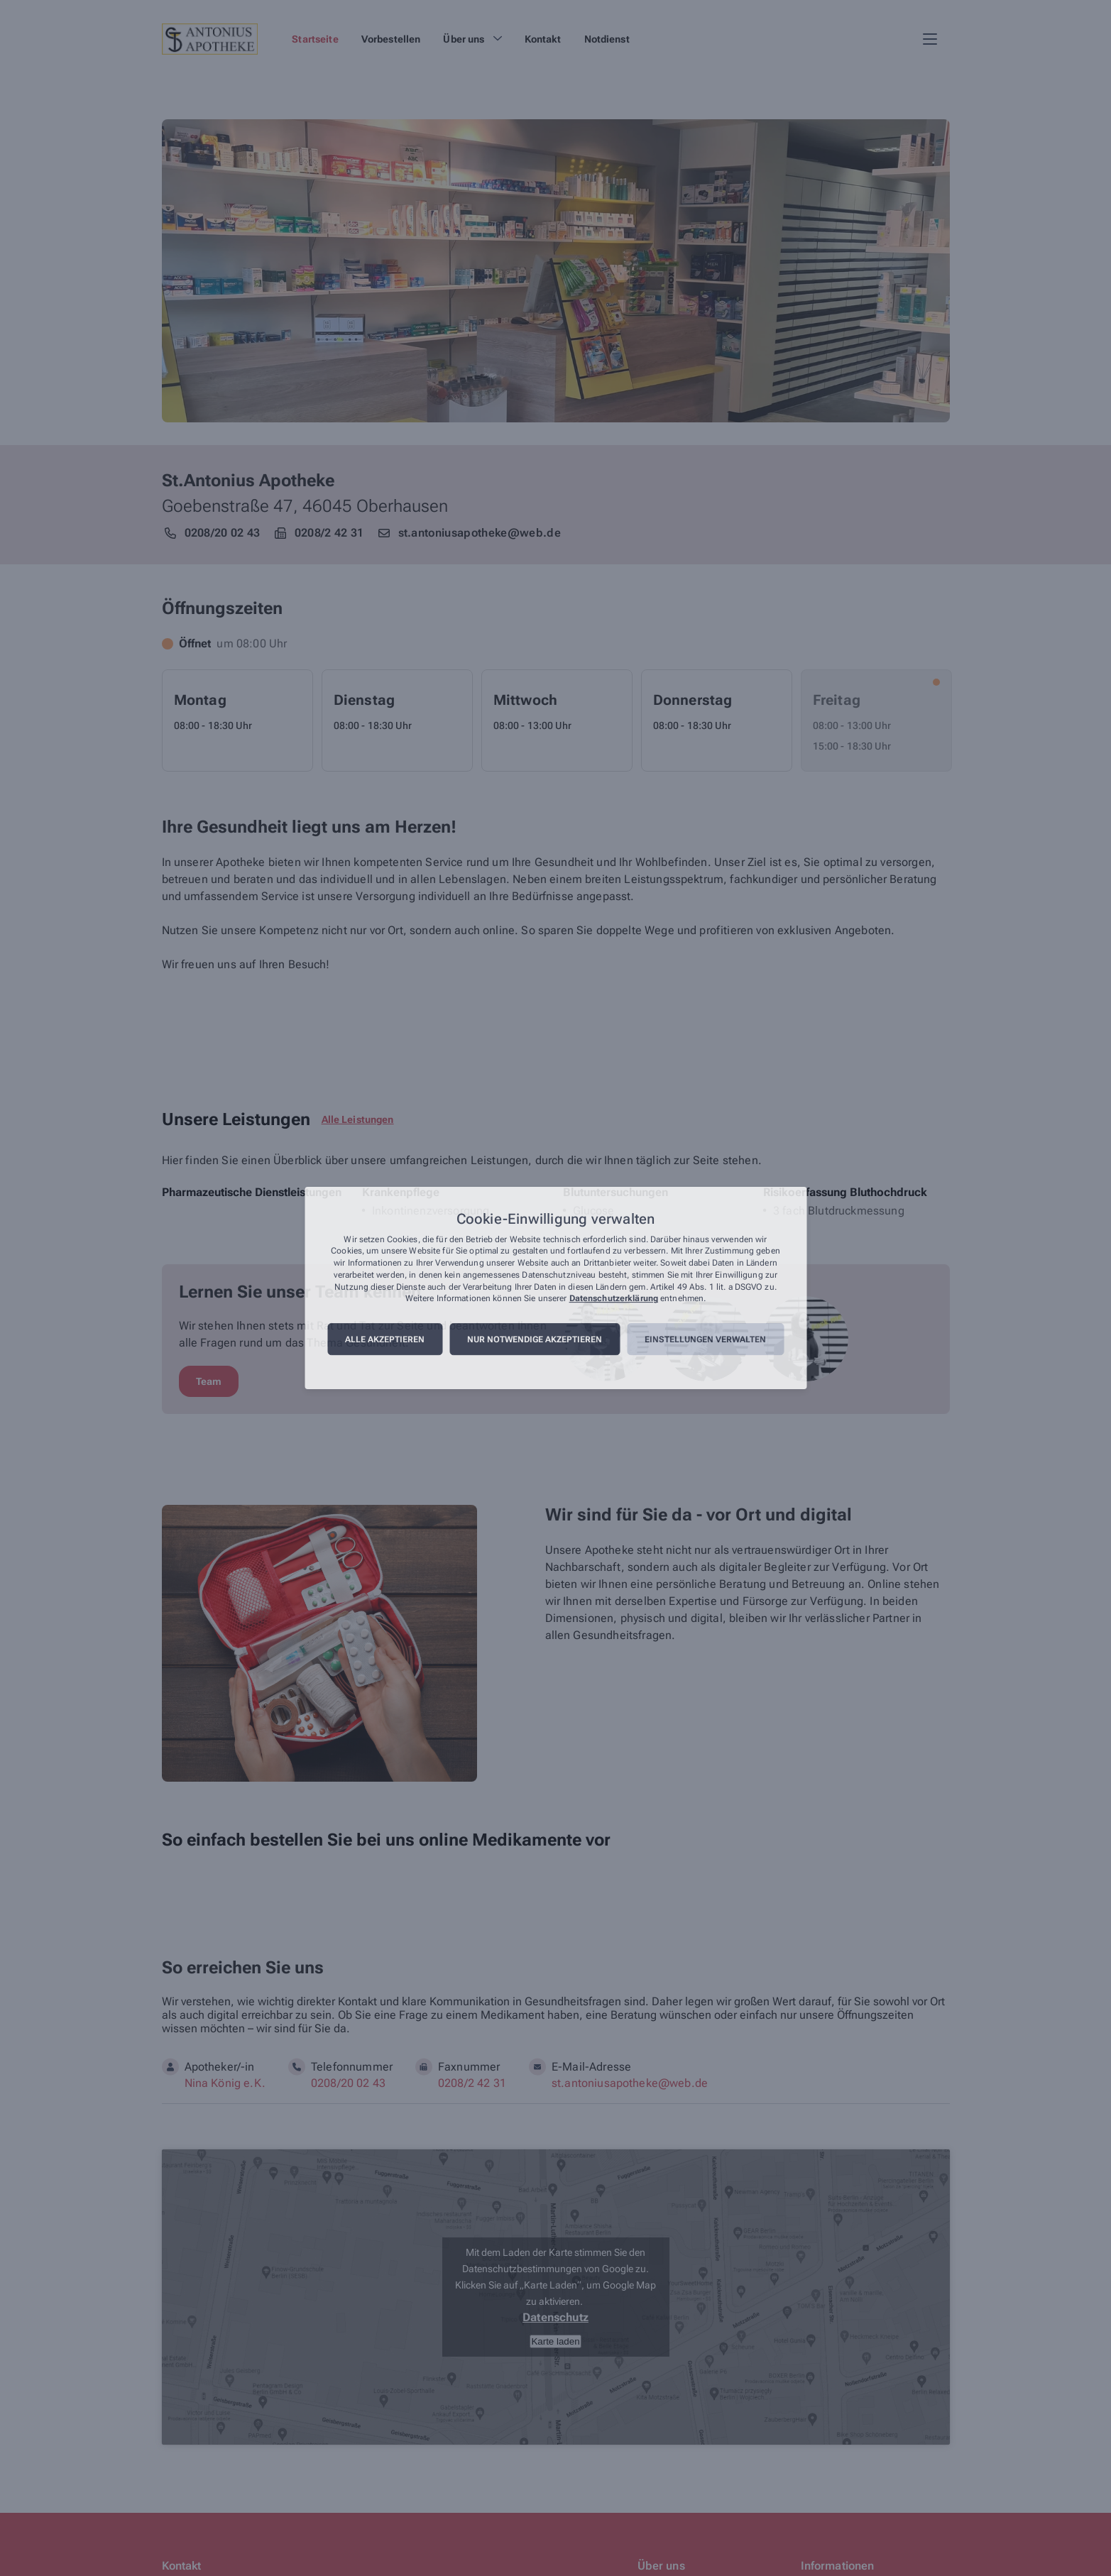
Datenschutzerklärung (613, 1299)
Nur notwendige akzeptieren (534, 1339)
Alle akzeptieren (385, 1339)
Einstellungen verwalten (705, 1339)
